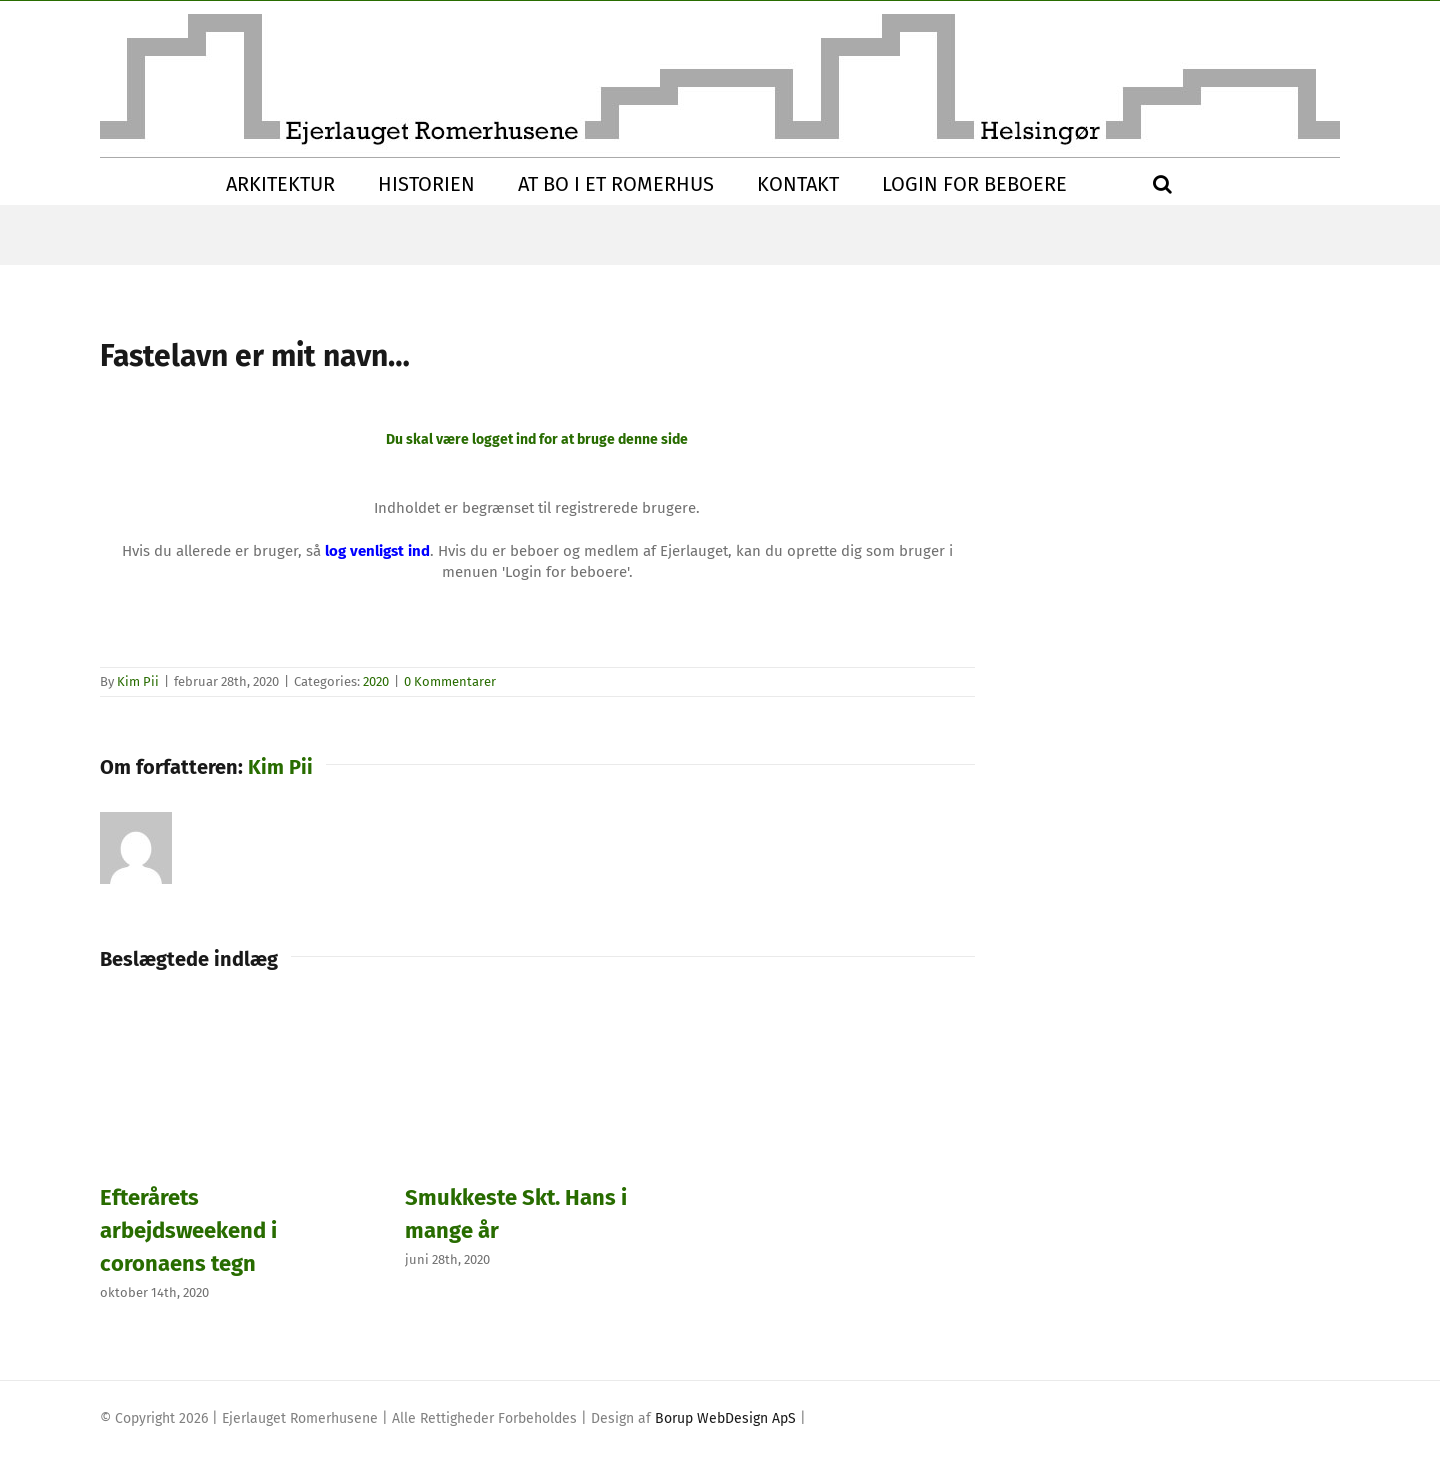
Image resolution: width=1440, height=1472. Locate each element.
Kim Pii (138, 681)
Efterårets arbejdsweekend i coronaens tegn (188, 1230)
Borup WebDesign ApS (725, 1418)
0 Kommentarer (450, 681)
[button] (1162, 184)
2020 (376, 681)
